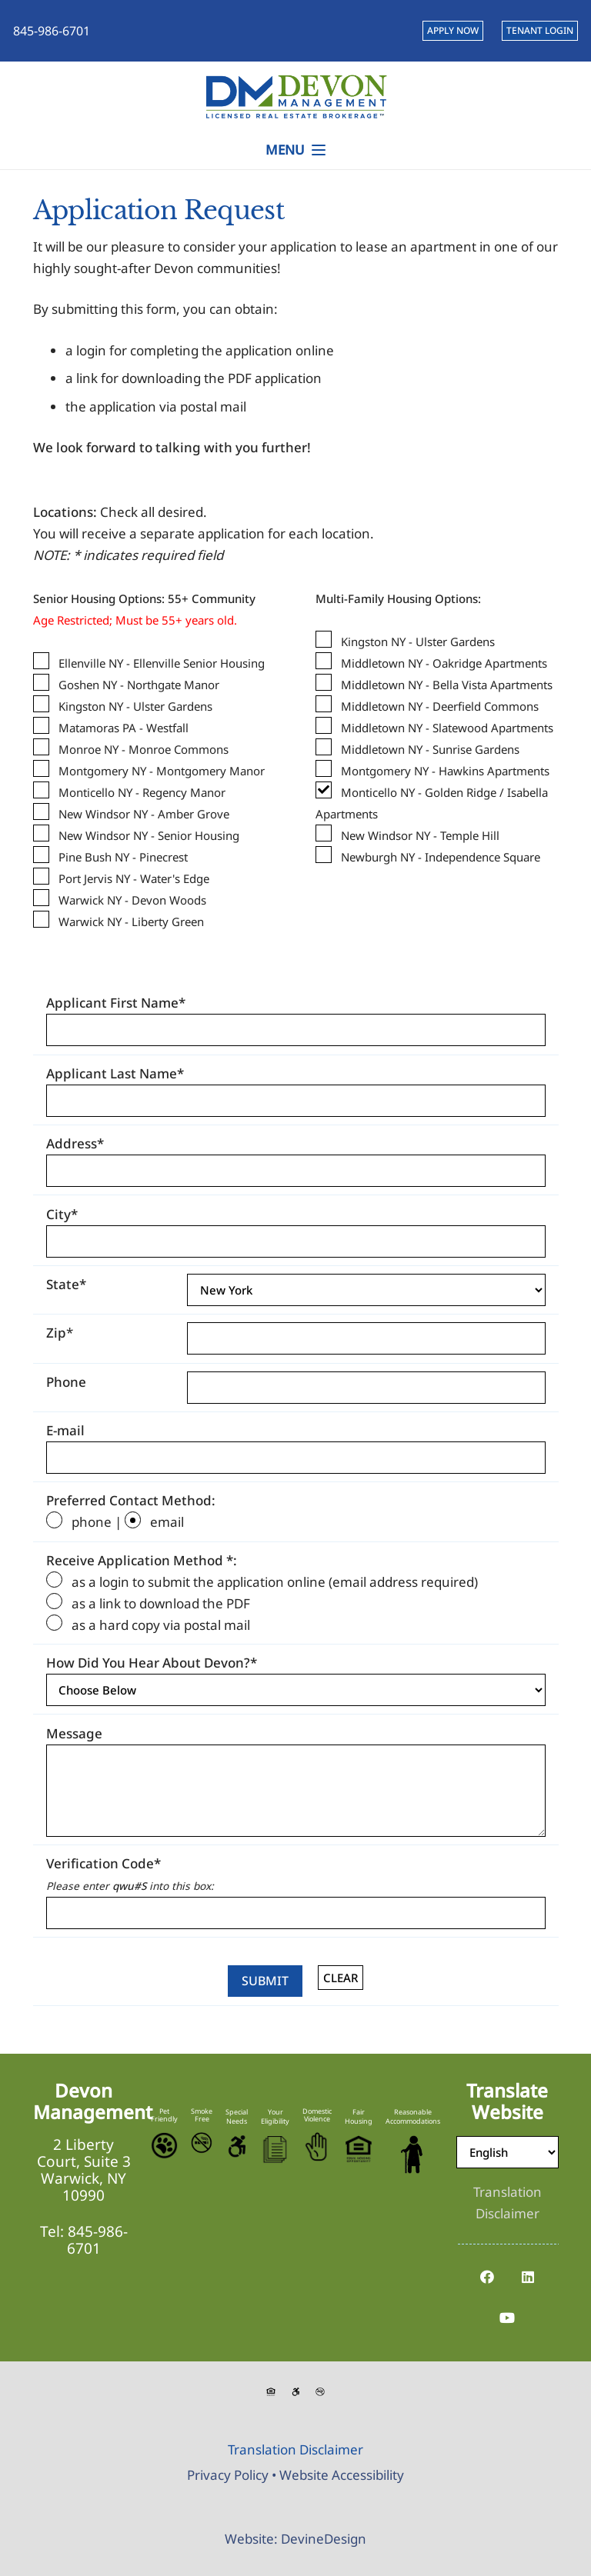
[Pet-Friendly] (164, 2145)
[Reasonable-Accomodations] (413, 2154)
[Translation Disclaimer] (507, 2202)
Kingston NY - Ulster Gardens (135, 706)
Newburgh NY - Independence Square (440, 857)
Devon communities (215, 268)
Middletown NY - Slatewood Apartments (447, 727)
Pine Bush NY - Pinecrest (123, 857)
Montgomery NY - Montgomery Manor (161, 770)
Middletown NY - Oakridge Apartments (444, 663)
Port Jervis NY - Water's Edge (133, 878)
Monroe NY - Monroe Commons (143, 749)
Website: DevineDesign (295, 2539)
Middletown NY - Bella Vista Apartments (447, 684)
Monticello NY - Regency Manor (141, 792)
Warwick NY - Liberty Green (131, 921)
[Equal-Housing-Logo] (358, 2149)
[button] (295, 150)
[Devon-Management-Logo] (295, 96)
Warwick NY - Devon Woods (132, 900)
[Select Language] (507, 2152)
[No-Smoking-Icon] (201, 2143)
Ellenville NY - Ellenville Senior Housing (161, 663)
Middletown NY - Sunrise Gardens (430, 749)
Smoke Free (201, 2115)
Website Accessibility (341, 2475)
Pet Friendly (164, 2115)
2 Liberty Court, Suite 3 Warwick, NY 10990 (84, 2169)
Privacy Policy (228, 2475)
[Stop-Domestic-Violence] (317, 2146)
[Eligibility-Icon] (275, 2149)
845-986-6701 (97, 2239)
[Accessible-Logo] (236, 2146)
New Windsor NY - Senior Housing (148, 835)
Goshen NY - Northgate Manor (138, 684)
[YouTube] (507, 2318)
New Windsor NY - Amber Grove (143, 813)
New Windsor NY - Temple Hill (420, 835)
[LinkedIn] (527, 2277)
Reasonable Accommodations (413, 2116)
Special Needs (236, 2116)
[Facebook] (486, 2277)
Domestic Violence (317, 2115)
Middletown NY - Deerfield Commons (440, 706)
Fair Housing (358, 2116)
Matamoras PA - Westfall (123, 727)
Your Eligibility (275, 2116)
